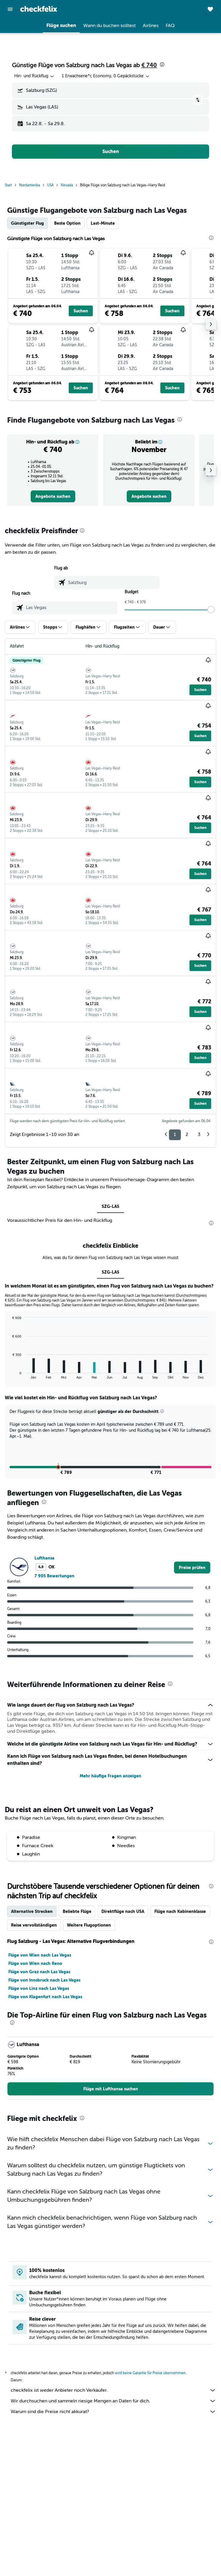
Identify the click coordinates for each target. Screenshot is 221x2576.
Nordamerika (29, 185)
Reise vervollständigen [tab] (34, 2069)
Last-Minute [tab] (103, 223)
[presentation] (162, 64)
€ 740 (149, 65)
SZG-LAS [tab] (110, 1206)
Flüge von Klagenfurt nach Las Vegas (45, 2141)
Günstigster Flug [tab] (27, 223)
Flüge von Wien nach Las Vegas (39, 2099)
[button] (10, 9)
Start (8, 185)
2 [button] (187, 1134)
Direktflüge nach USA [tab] (122, 2056)
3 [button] (199, 1134)
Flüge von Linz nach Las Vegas (38, 2132)
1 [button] (175, 1134)
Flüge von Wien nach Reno (35, 2108)
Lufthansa (44, 1702)
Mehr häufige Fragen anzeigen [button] (110, 1920)
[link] (53, 496)
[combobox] (34, 76)
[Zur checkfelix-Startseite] (38, 9)
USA (50, 185)
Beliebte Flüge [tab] (77, 2056)
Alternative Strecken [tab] (32, 2056)
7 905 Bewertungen (54, 1720)
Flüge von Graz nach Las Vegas (39, 2116)
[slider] (210, 609)
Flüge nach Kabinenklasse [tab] (180, 2056)
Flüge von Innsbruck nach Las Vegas (44, 2124)
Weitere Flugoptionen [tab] (89, 2069)
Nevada (67, 185)
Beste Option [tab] (67, 223)
